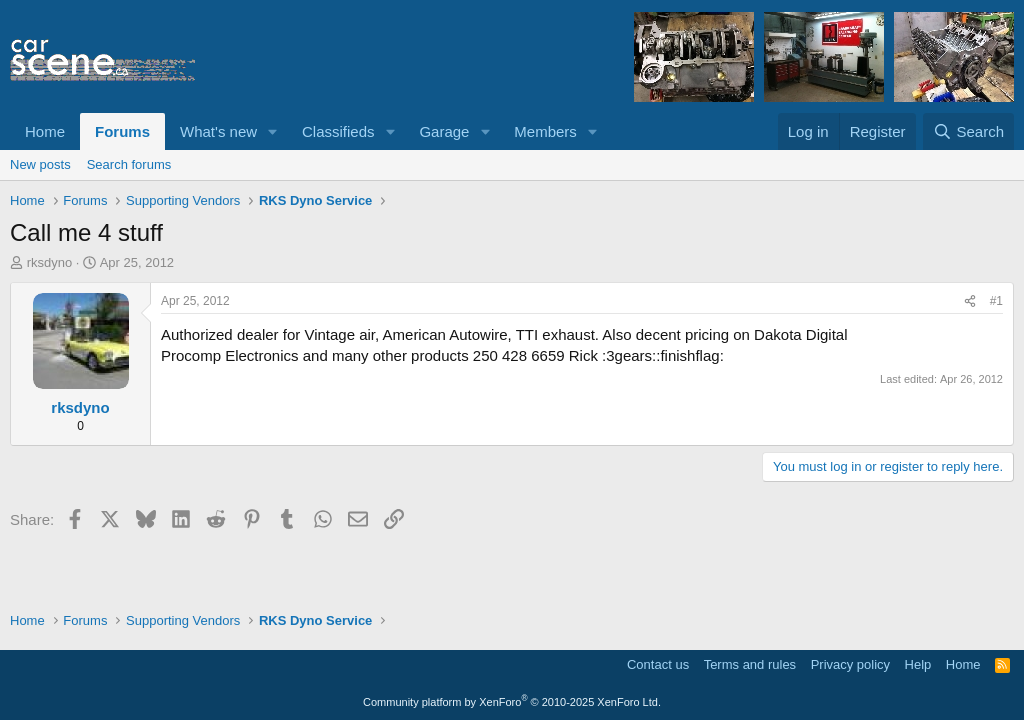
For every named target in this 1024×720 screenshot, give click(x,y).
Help (918, 664)
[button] (273, 131)
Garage (444, 131)
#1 (996, 301)
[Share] (970, 301)
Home (45, 131)
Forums (122, 131)
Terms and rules (750, 664)
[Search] (968, 131)
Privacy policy (850, 664)
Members (545, 131)
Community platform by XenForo (512, 702)
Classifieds (338, 131)
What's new (218, 131)
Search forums (129, 164)
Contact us (658, 664)
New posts (40, 164)
